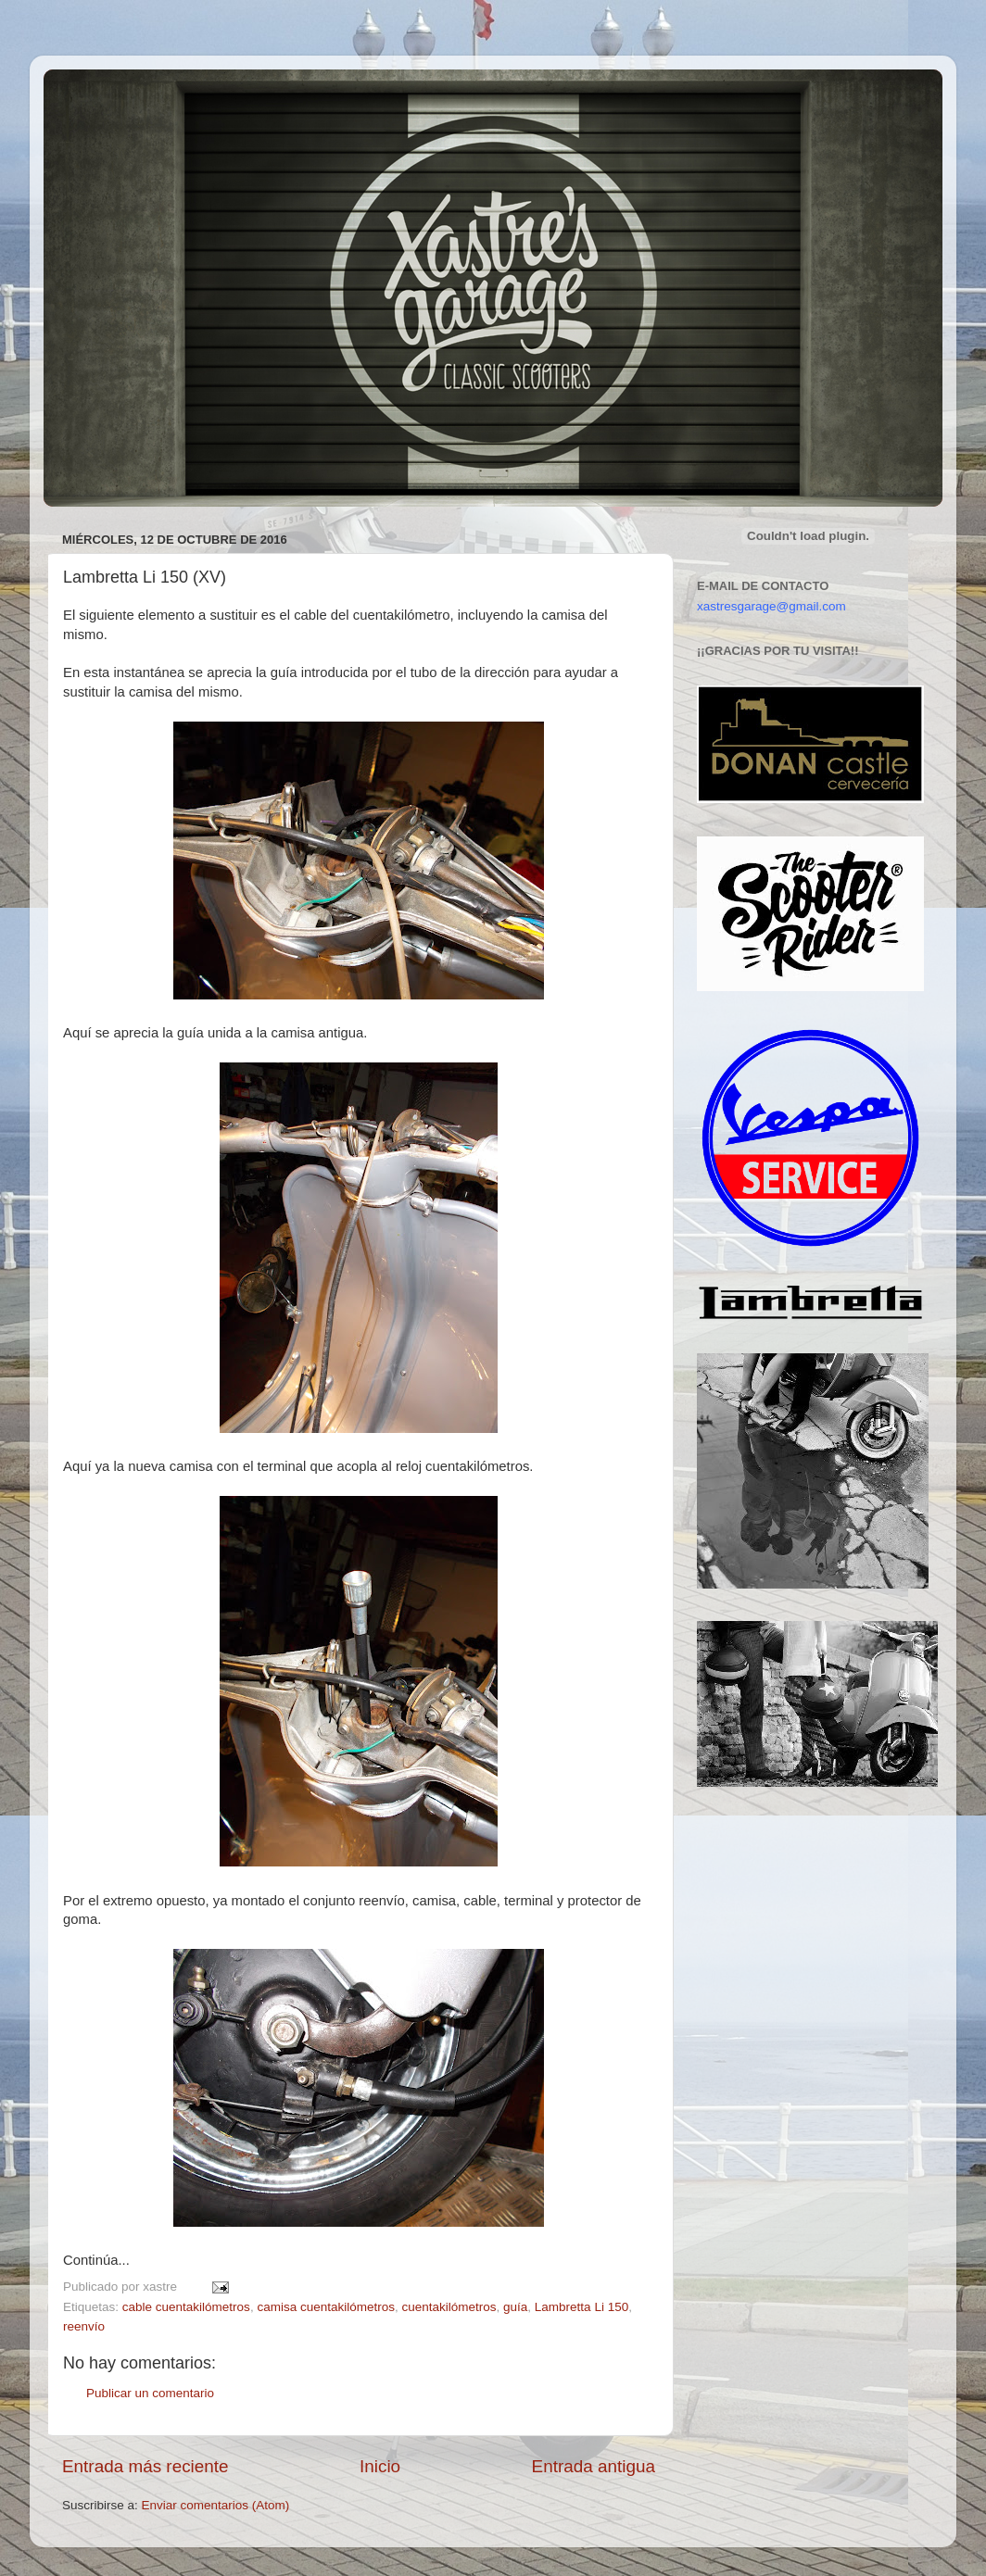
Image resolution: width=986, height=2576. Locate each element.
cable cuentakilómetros (186, 2307)
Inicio (380, 2466)
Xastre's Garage (98, 94)
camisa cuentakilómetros (326, 2307)
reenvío (84, 2326)
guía (515, 2307)
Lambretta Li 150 (581, 2307)
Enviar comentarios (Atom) (216, 2505)
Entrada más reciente (145, 2466)
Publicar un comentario (150, 2393)
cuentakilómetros (448, 2307)
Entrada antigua (593, 2466)
